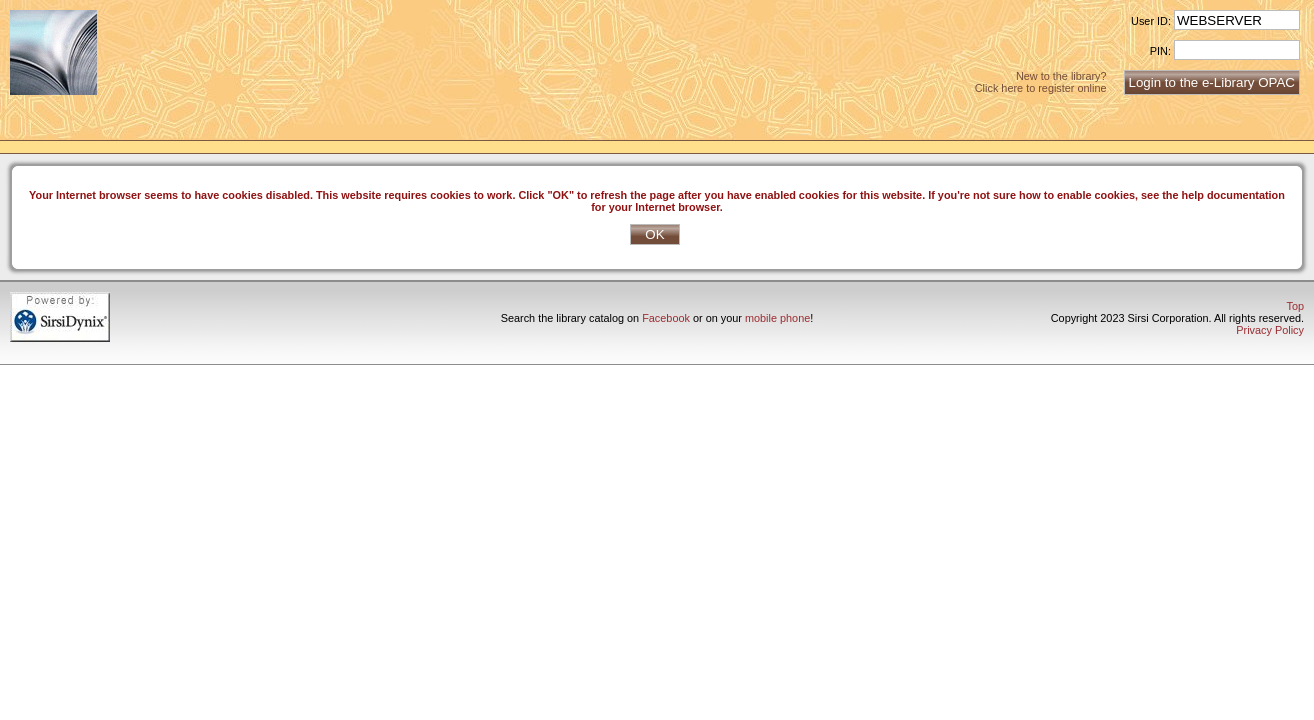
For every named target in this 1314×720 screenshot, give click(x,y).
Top (1295, 306)
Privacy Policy (1270, 330)
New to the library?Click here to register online (1041, 82)
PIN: (1160, 51)
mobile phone (777, 318)
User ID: (1151, 21)
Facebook (666, 318)
